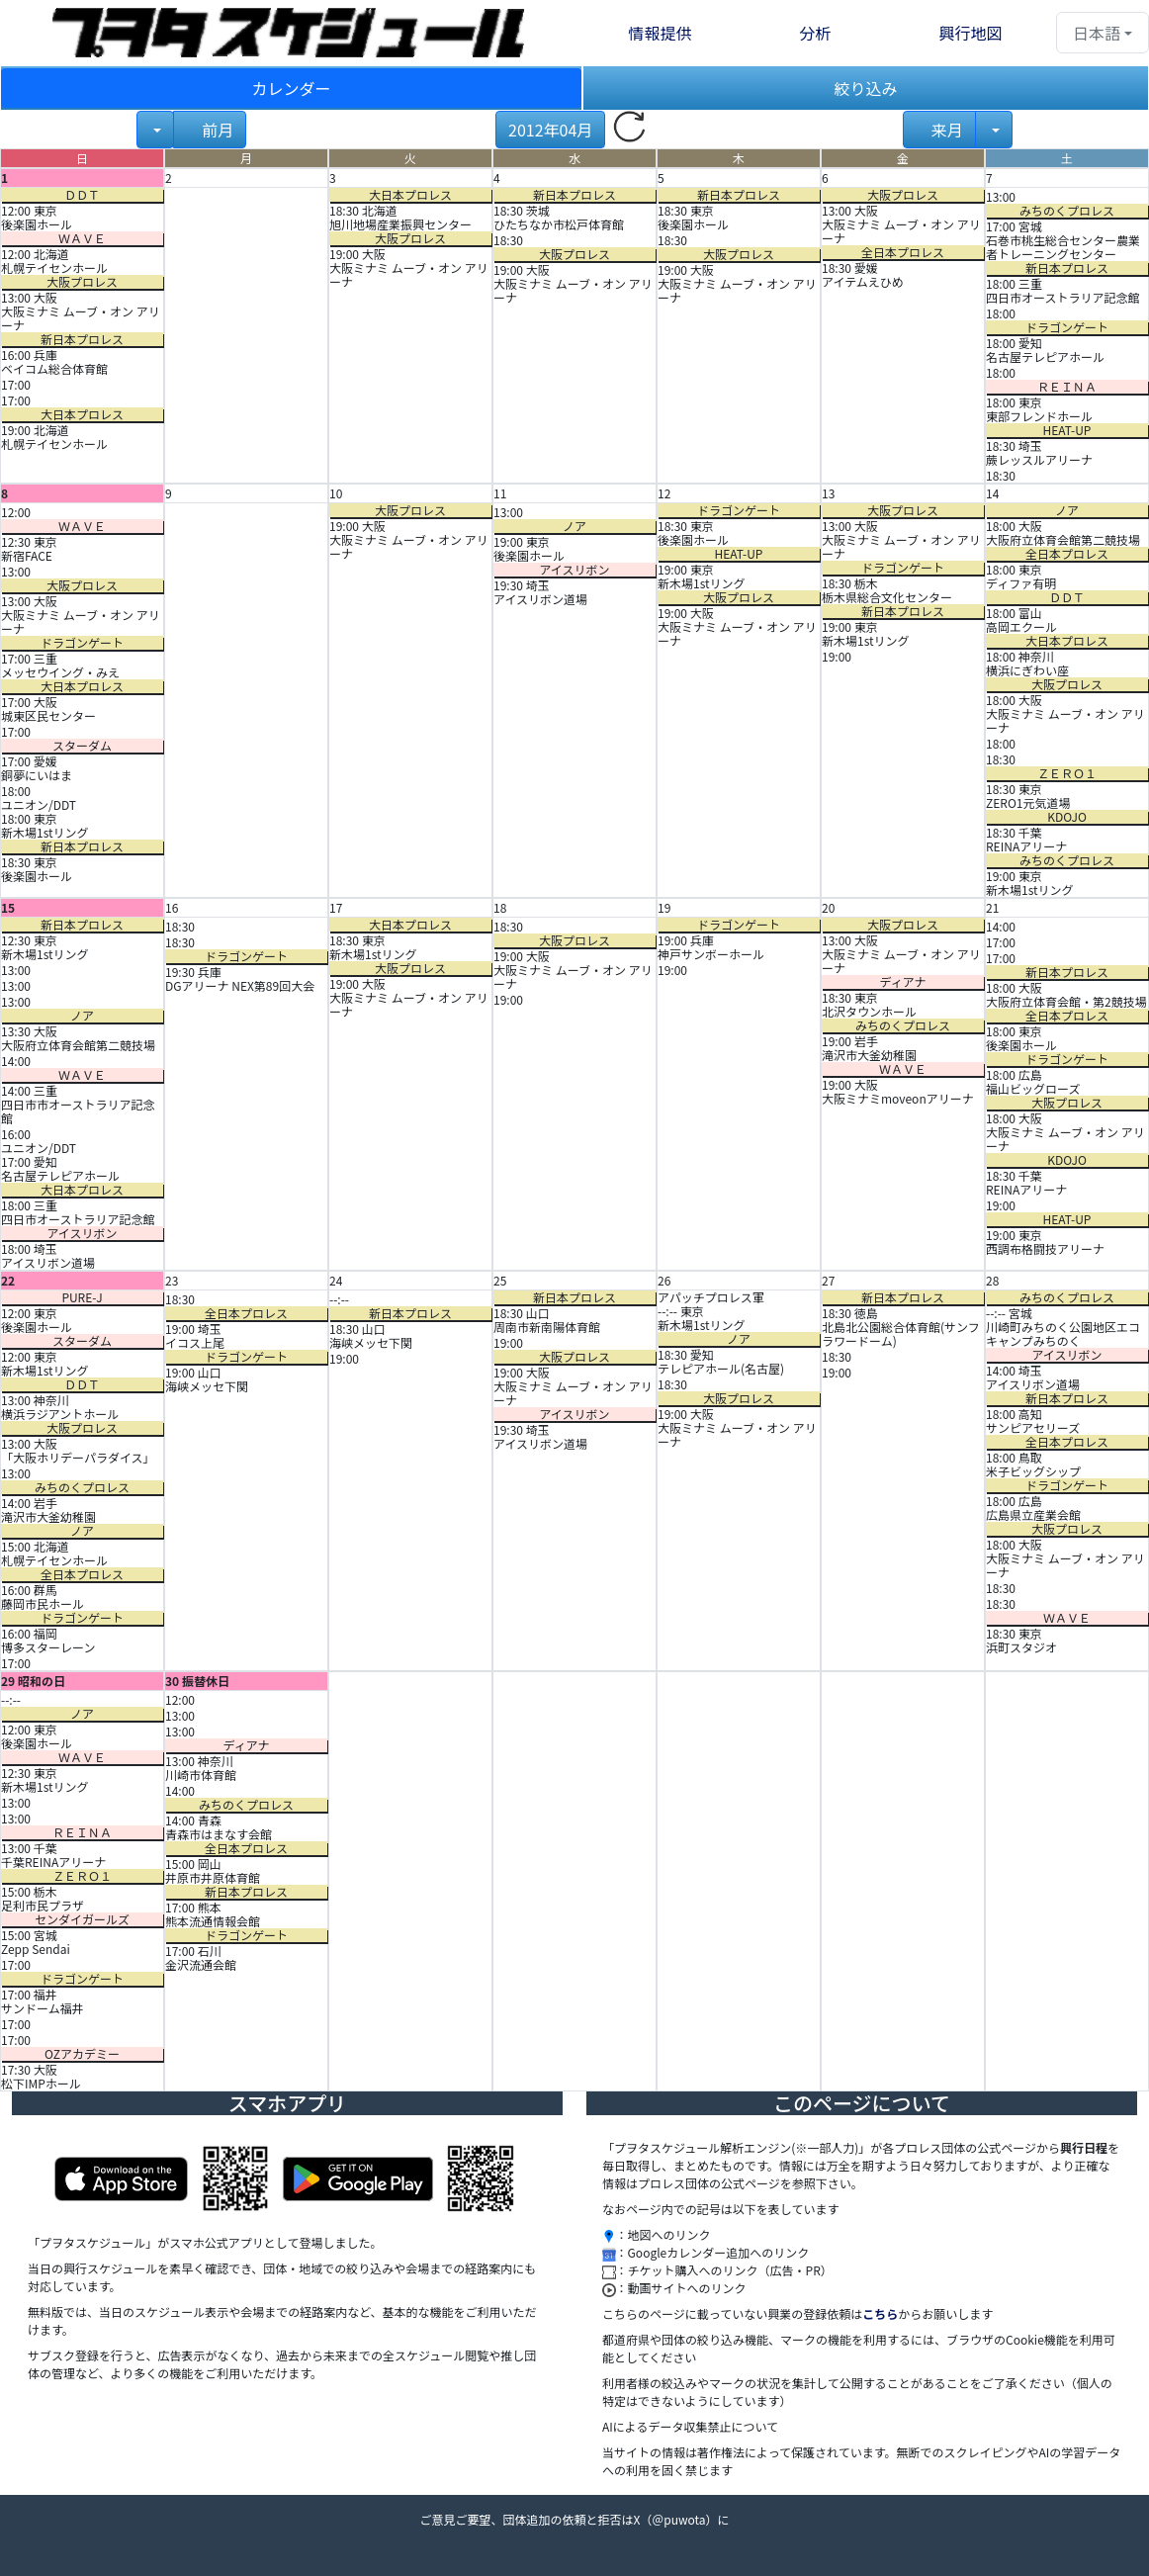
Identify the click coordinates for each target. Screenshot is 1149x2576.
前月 (216, 129)
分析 (815, 32)
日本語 (1096, 32)
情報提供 (659, 32)
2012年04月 (550, 129)
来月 (946, 129)
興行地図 (970, 32)
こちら (880, 2313)
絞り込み (865, 88)
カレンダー (290, 88)
